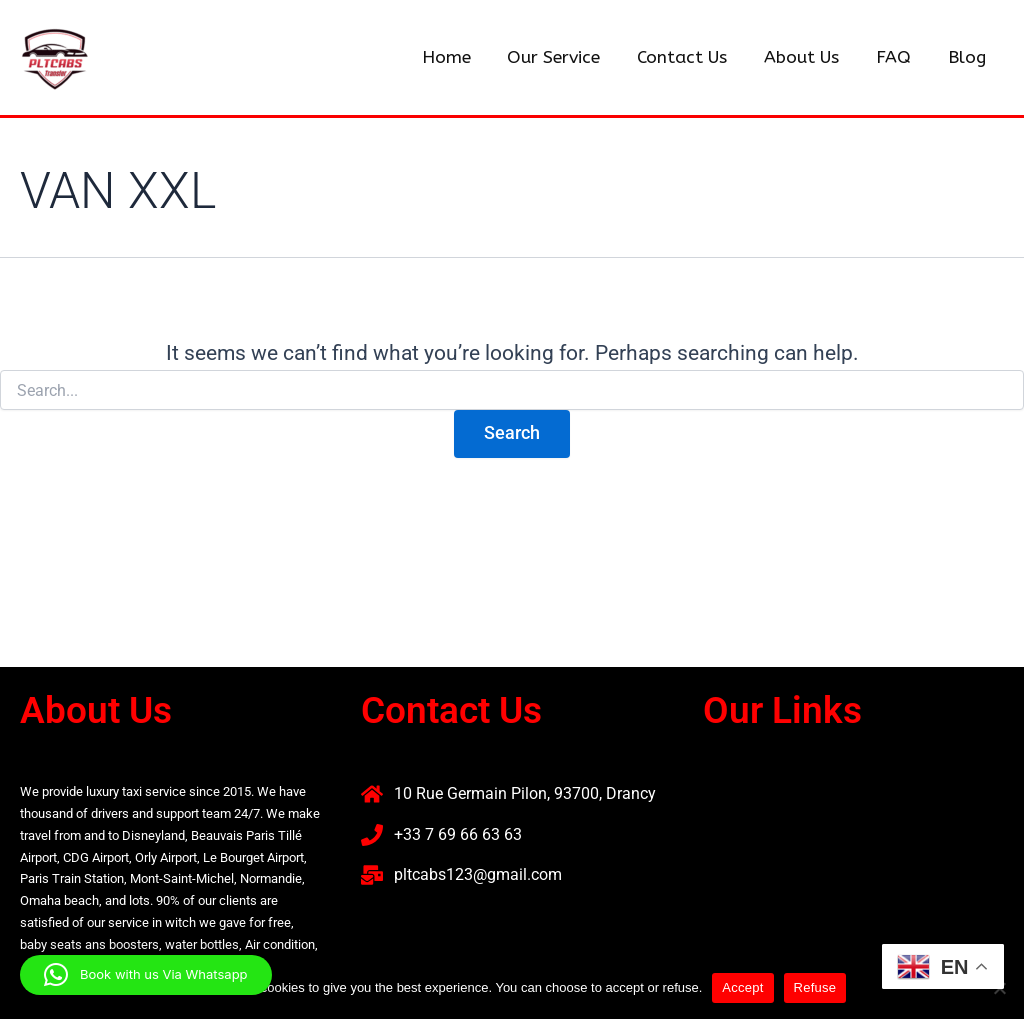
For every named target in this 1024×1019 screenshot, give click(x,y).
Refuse (815, 987)
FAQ (895, 57)
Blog (967, 57)
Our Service (561, 57)
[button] (853, 803)
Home (454, 57)
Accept (742, 987)
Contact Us (688, 57)
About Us (805, 57)
